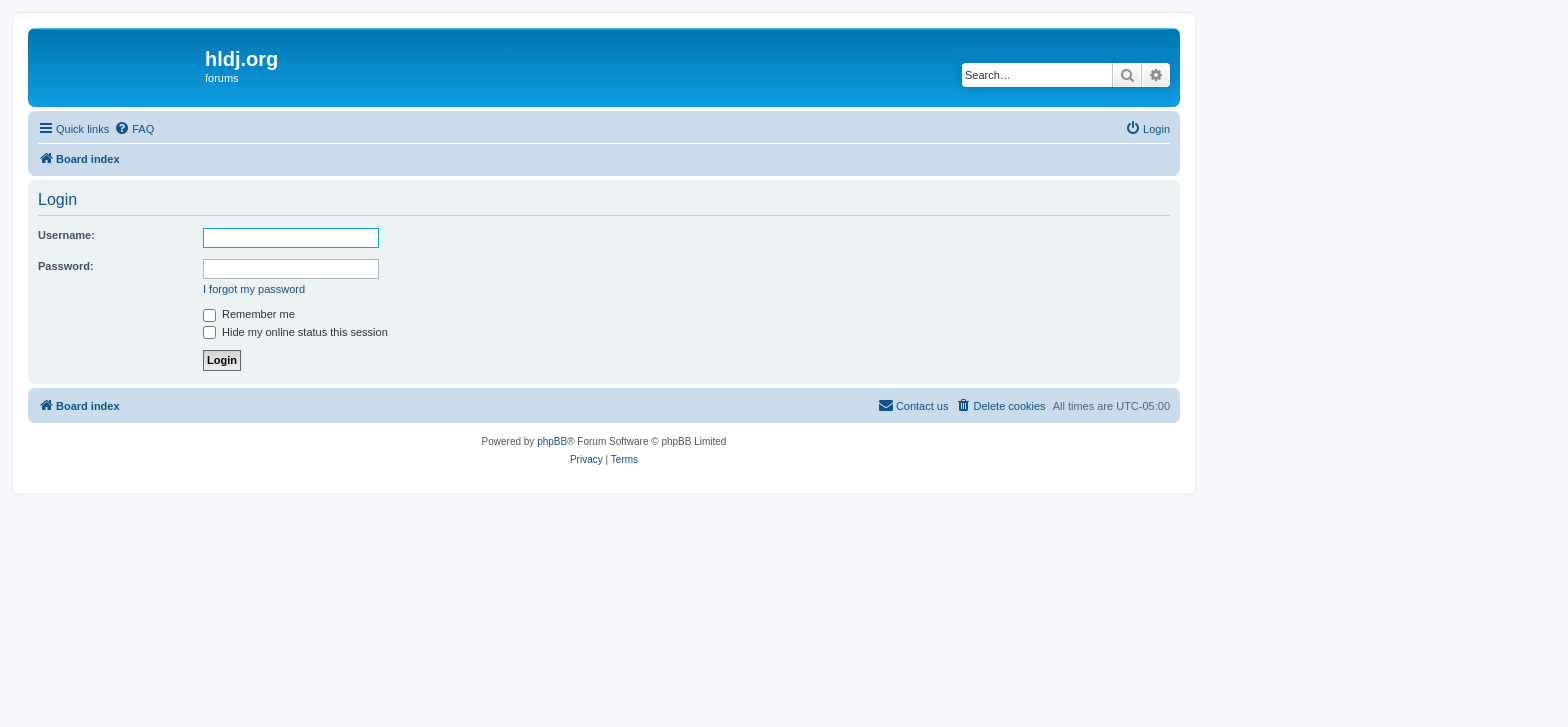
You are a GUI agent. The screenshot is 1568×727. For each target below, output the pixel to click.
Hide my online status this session (295, 332)
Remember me (249, 314)
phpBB (552, 441)
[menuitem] (134, 129)
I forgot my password (254, 289)
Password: (66, 266)
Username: (66, 235)
